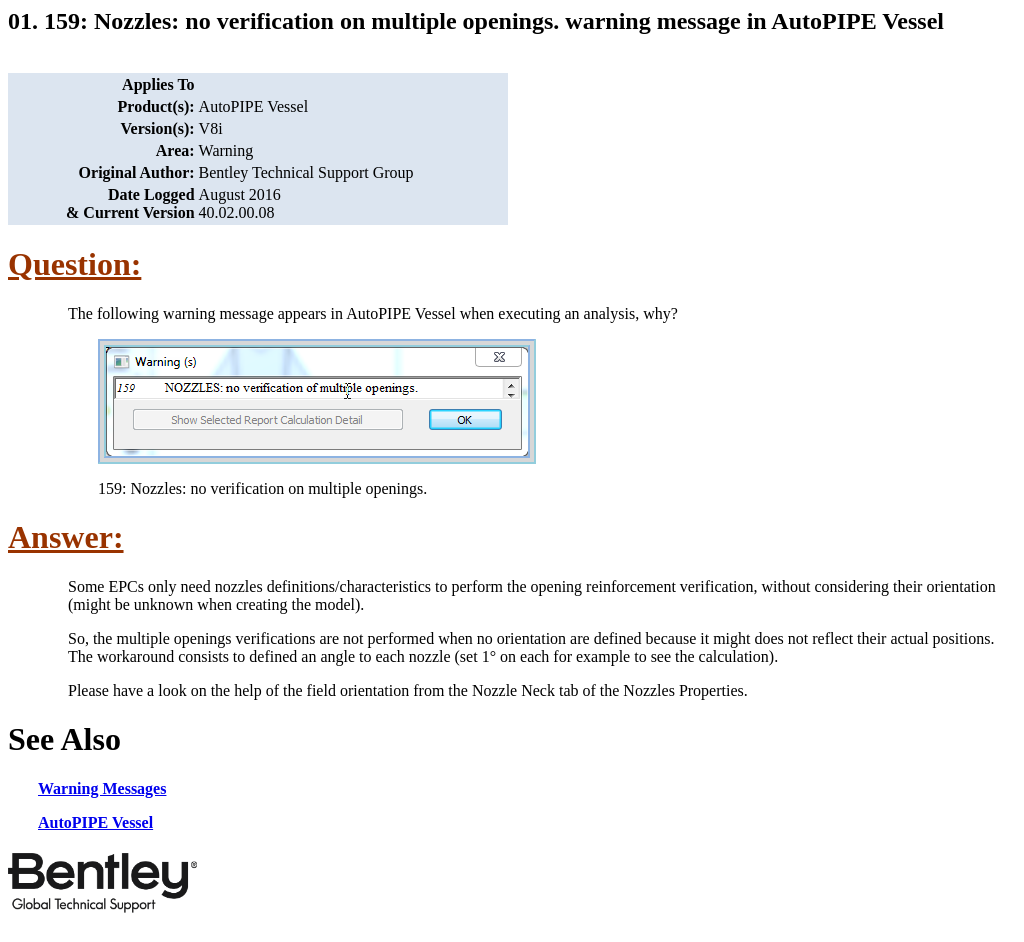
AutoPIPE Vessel (95, 822)
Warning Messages (102, 788)
